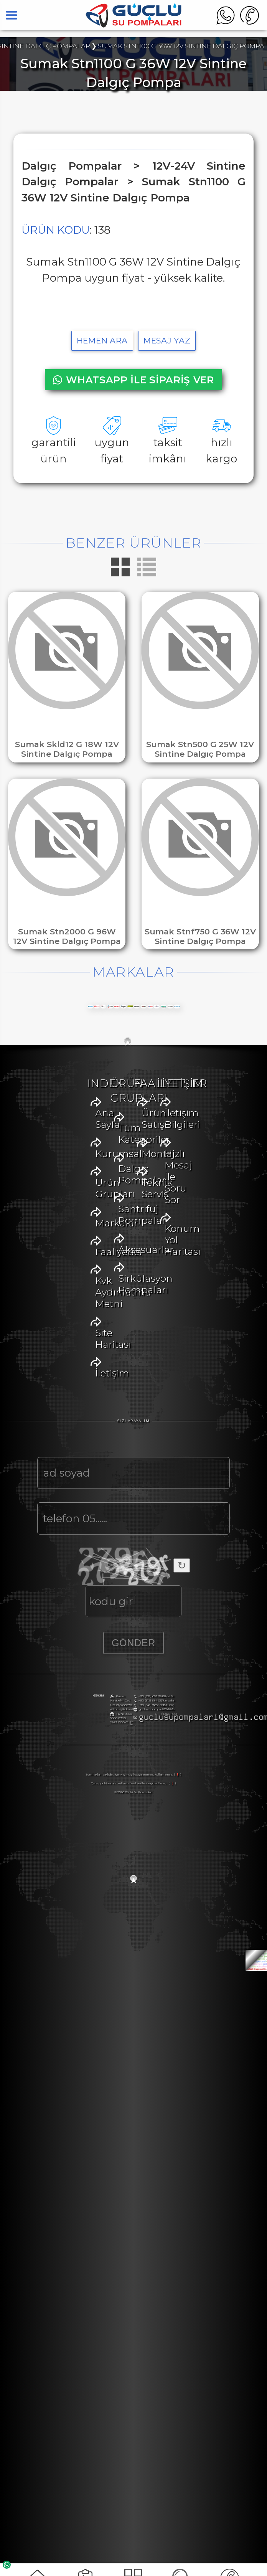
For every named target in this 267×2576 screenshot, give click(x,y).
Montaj (58, 1697)
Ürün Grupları (75, 1346)
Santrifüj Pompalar (87, 1557)
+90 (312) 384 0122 (44, 2268)
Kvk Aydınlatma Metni (94, 1398)
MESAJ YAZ (166, 340)
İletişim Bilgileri (78, 1803)
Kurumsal (65, 1329)
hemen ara (102, 340)
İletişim (59, 1433)
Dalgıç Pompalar (82, 1539)
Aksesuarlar (70, 1574)
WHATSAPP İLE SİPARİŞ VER (133, 380)
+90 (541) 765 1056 (44, 2272)
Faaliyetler (66, 1381)
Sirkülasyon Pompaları (95, 1591)
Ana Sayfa (65, 1312)
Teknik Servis (72, 1714)
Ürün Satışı (68, 1680)
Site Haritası (70, 1416)
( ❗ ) (177, 2380)
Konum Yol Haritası (87, 1837)
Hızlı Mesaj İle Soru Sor (94, 1820)
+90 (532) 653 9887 (45, 2264)
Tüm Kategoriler (82, 1522)
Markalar (63, 1364)
